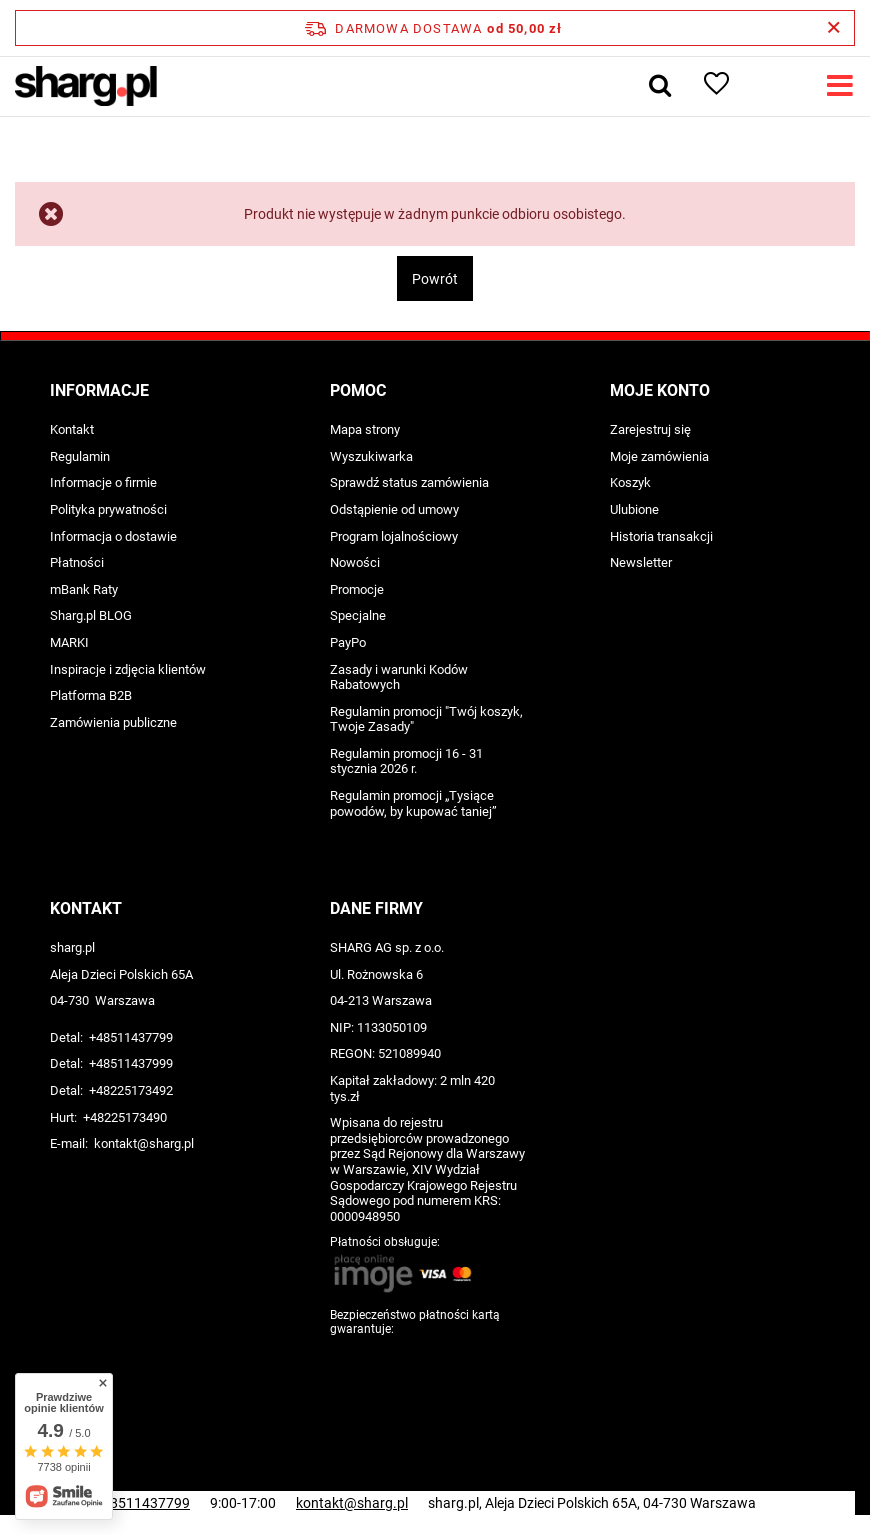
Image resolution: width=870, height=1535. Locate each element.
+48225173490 (125, 1117)
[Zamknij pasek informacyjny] (833, 28)
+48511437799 (131, 1037)
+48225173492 (131, 1090)
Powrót (435, 279)
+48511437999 (131, 1063)
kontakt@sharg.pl (144, 1143)
